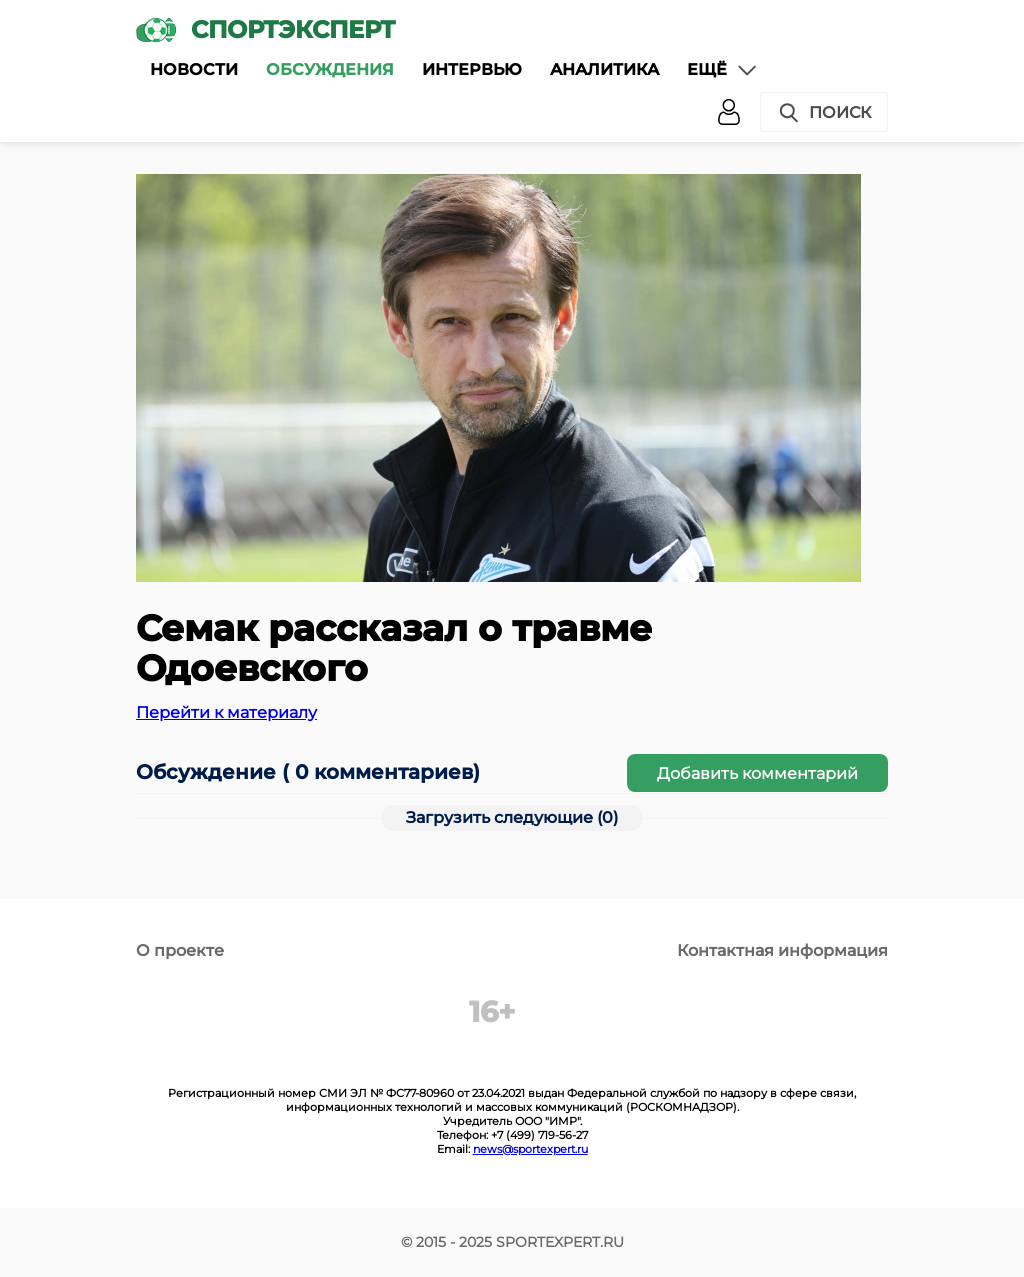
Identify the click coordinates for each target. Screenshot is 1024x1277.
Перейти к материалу (226, 712)
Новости (194, 69)
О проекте (180, 950)
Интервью (472, 69)
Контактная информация (782, 950)
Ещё (723, 70)
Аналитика (604, 69)
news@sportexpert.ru (530, 1149)
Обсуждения (330, 69)
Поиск (824, 113)
